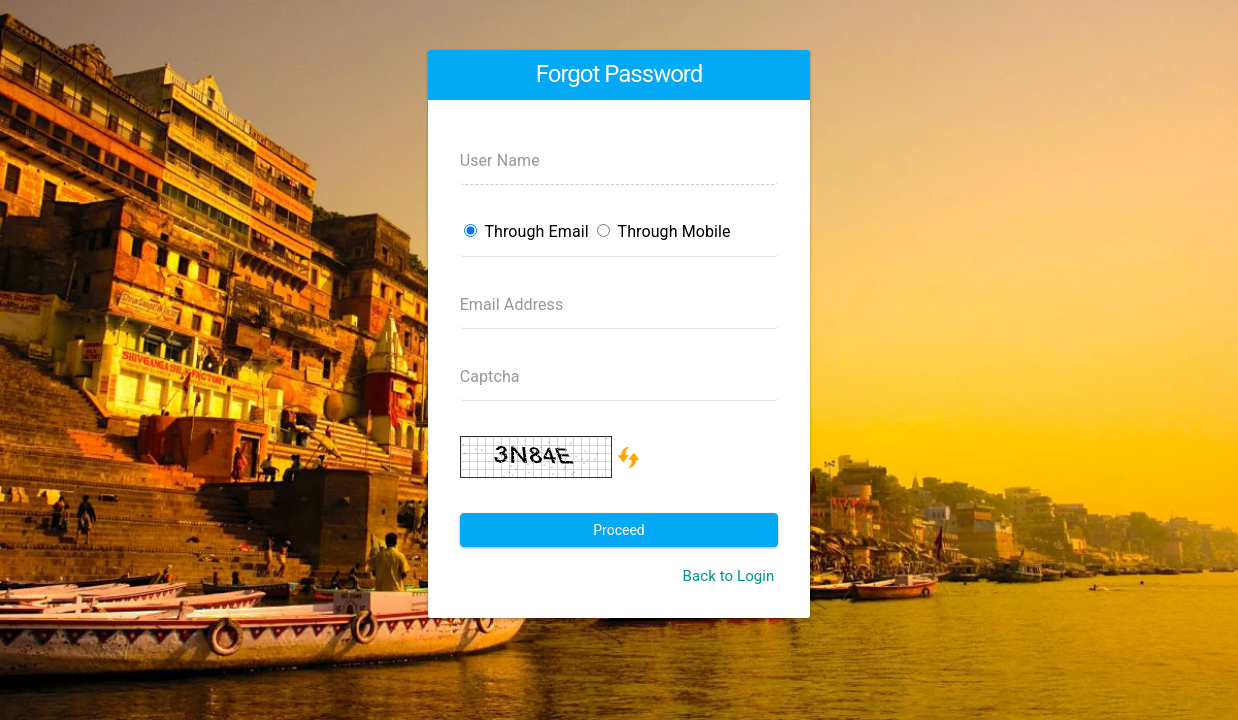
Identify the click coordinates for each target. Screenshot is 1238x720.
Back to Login (728, 576)
